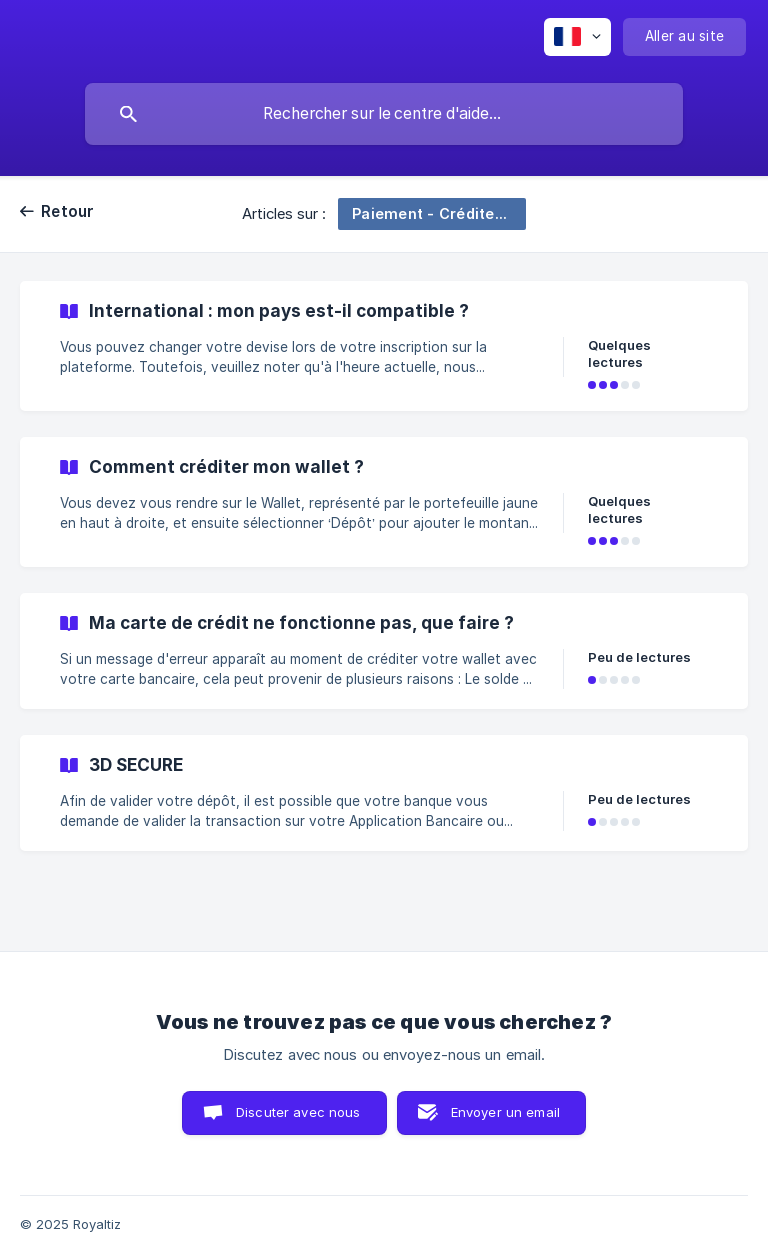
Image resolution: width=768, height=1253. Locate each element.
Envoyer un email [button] (505, 1112)
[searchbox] (384, 114)
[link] (384, 346)
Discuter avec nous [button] (298, 1112)
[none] (577, 37)
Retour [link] (68, 211)
